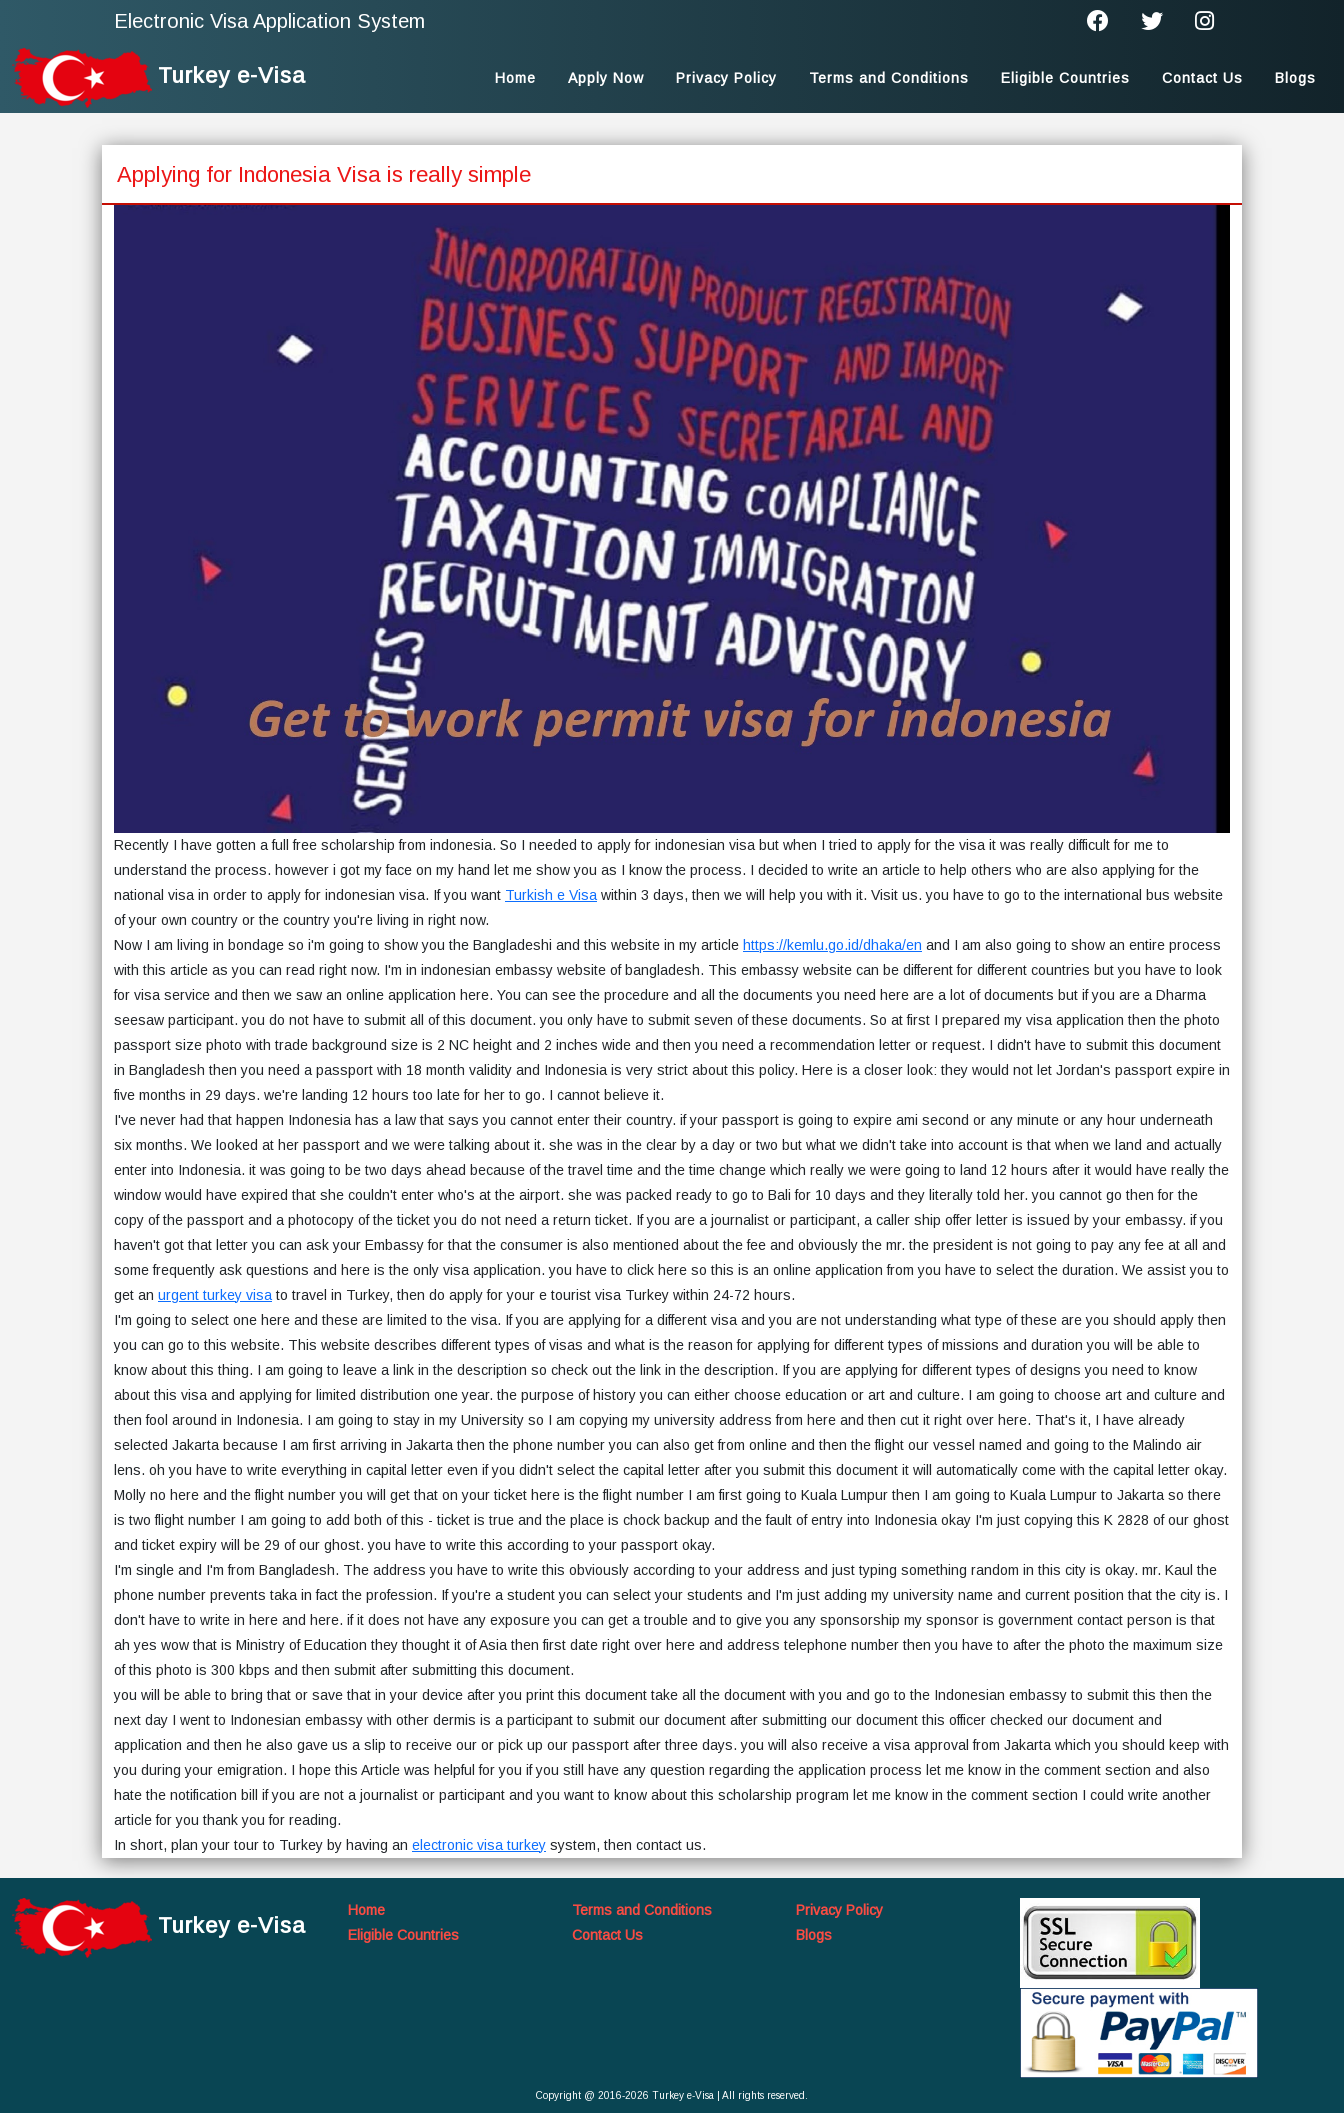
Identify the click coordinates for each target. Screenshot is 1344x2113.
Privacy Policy (726, 78)
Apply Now (606, 78)
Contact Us (1202, 78)
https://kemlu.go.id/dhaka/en (832, 945)
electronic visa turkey (479, 1845)
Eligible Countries (1065, 78)
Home (515, 78)
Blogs (1295, 78)
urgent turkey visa (215, 1295)
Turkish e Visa (551, 895)
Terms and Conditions (889, 78)
